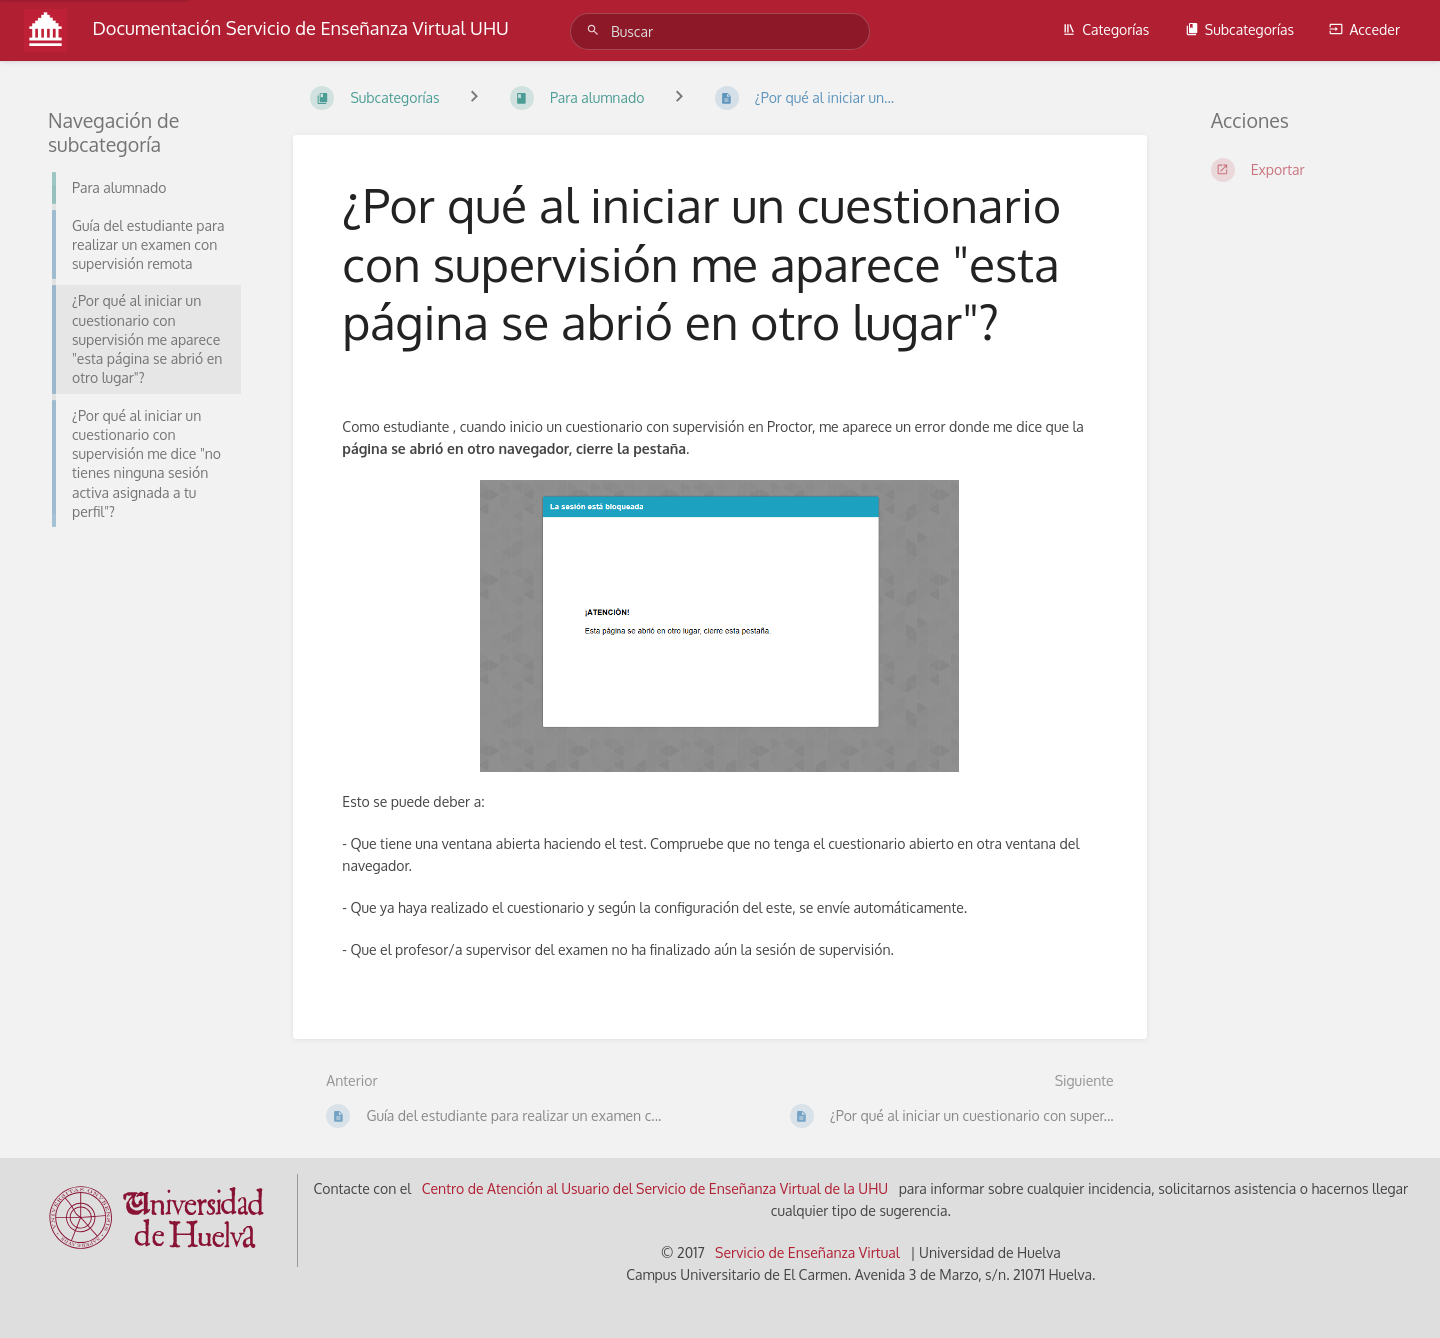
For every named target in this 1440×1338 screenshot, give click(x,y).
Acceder (1364, 29)
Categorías (1105, 29)
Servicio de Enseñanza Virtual (807, 1252)
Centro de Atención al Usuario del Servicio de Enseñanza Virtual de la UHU (655, 1188)
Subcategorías (1239, 29)
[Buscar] (596, 30)
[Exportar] (1301, 170)
